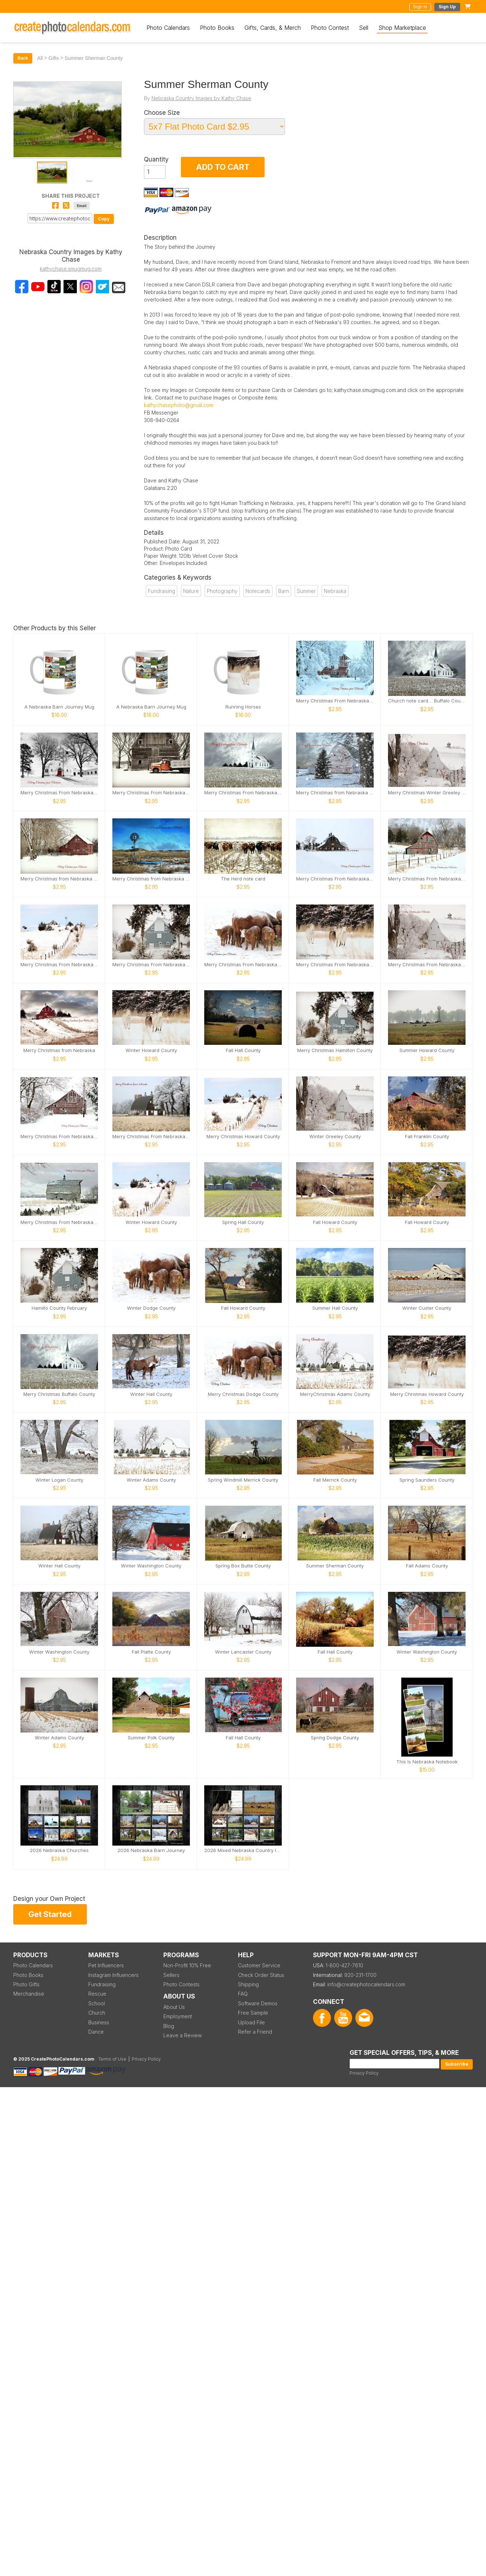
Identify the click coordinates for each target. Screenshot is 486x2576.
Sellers (171, 1975)
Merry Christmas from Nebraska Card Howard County (335, 792)
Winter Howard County (151, 1050)
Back (23, 58)
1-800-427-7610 (344, 1965)
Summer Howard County (426, 1050)
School (96, 2003)
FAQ (243, 1994)
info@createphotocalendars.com (366, 1984)
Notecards (258, 591)
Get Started (50, 1914)
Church (96, 2013)
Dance (96, 2032)
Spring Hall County (243, 1222)
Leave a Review (182, 2035)
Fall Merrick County (335, 1480)
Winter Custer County (426, 1308)
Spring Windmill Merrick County (243, 1480)
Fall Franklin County (427, 1136)
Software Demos (257, 2003)
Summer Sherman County (335, 1565)
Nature (191, 591)
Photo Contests (181, 1984)
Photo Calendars (168, 27)
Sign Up (447, 6)
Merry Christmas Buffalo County (59, 1394)
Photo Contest (330, 27)
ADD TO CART (222, 167)
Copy (103, 218)
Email (82, 206)
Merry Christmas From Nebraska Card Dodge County (243, 964)
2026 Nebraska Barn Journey (151, 1850)
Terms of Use (112, 2059)
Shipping (248, 1984)
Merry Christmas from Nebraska (59, 1050)
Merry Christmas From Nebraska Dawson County (335, 879)
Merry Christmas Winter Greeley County (427, 792)
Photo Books (217, 27)
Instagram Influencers (113, 1975)
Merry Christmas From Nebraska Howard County (335, 964)
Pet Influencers (106, 1965)
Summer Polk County (151, 1737)
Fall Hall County (243, 1050)
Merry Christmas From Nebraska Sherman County (427, 879)
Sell (363, 27)
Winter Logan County (59, 1480)
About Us (174, 2007)
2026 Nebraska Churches (59, 1850)
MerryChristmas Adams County (335, 1394)
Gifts (53, 58)
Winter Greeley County (335, 1136)
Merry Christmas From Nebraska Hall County (335, 700)
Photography (222, 591)
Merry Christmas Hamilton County (335, 1050)
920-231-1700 (360, 1975)
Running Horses (243, 707)
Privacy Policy (364, 2073)
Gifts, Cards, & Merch (272, 27)
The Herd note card (243, 879)
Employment (177, 2016)
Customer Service (259, 1965)
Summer (306, 591)
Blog (168, 2026)
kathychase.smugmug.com (71, 269)
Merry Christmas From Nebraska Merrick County (151, 792)
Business (98, 2022)
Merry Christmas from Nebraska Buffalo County (59, 879)
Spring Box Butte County (243, 1565)
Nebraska (335, 591)
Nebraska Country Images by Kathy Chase (201, 98)
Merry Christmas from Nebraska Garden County (151, 879)
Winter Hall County (151, 1394)
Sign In (420, 6)
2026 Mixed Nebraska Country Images (243, 1850)
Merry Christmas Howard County (243, 1136)
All (40, 58)
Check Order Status (261, 1975)
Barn (283, 591)
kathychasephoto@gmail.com (178, 405)
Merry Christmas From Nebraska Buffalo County (243, 792)
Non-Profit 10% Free (187, 1965)
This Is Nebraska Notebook (427, 1761)
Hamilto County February (59, 1308)
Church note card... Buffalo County (427, 700)
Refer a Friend (255, 2032)
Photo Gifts (26, 1984)
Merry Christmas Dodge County (243, 1394)
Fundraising (161, 591)
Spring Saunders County (426, 1480)
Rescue (97, 1994)
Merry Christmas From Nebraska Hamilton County (151, 964)
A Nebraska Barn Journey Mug (59, 707)
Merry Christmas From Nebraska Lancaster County (59, 792)
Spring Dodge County (335, 1737)
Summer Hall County (335, 1308)
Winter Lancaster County (243, 1652)
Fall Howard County (335, 1222)
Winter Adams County (151, 1480)
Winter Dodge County (151, 1308)
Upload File (251, 2022)
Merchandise (28, 1994)
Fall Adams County (427, 1565)
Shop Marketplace (402, 27)
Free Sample (253, 2013)
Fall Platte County (151, 1652)
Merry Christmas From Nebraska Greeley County (427, 964)
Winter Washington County (151, 1565)
